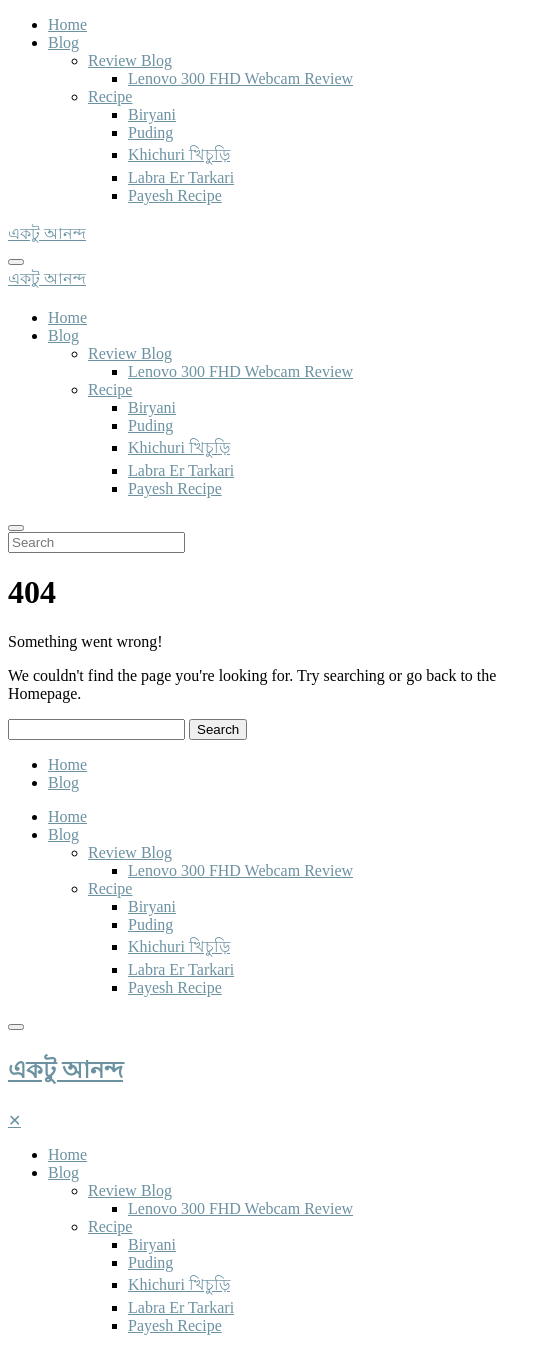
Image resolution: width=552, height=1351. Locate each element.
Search (218, 729)
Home (67, 24)
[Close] (14, 1120)
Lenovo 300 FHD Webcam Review (240, 78)
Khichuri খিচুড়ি (179, 154)
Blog (63, 42)
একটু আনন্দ (65, 1070)
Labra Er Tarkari (181, 177)
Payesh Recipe (175, 195)
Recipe (110, 96)
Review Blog (130, 60)
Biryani (152, 114)
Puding (150, 132)
